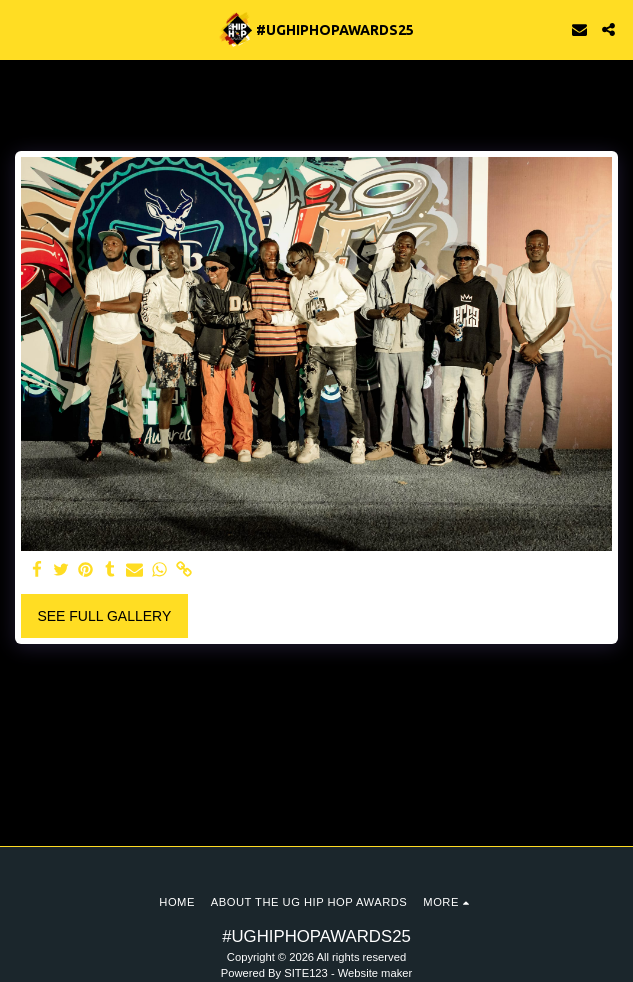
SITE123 (306, 973)
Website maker (375, 973)
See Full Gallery (104, 616)
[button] (22, 29)
